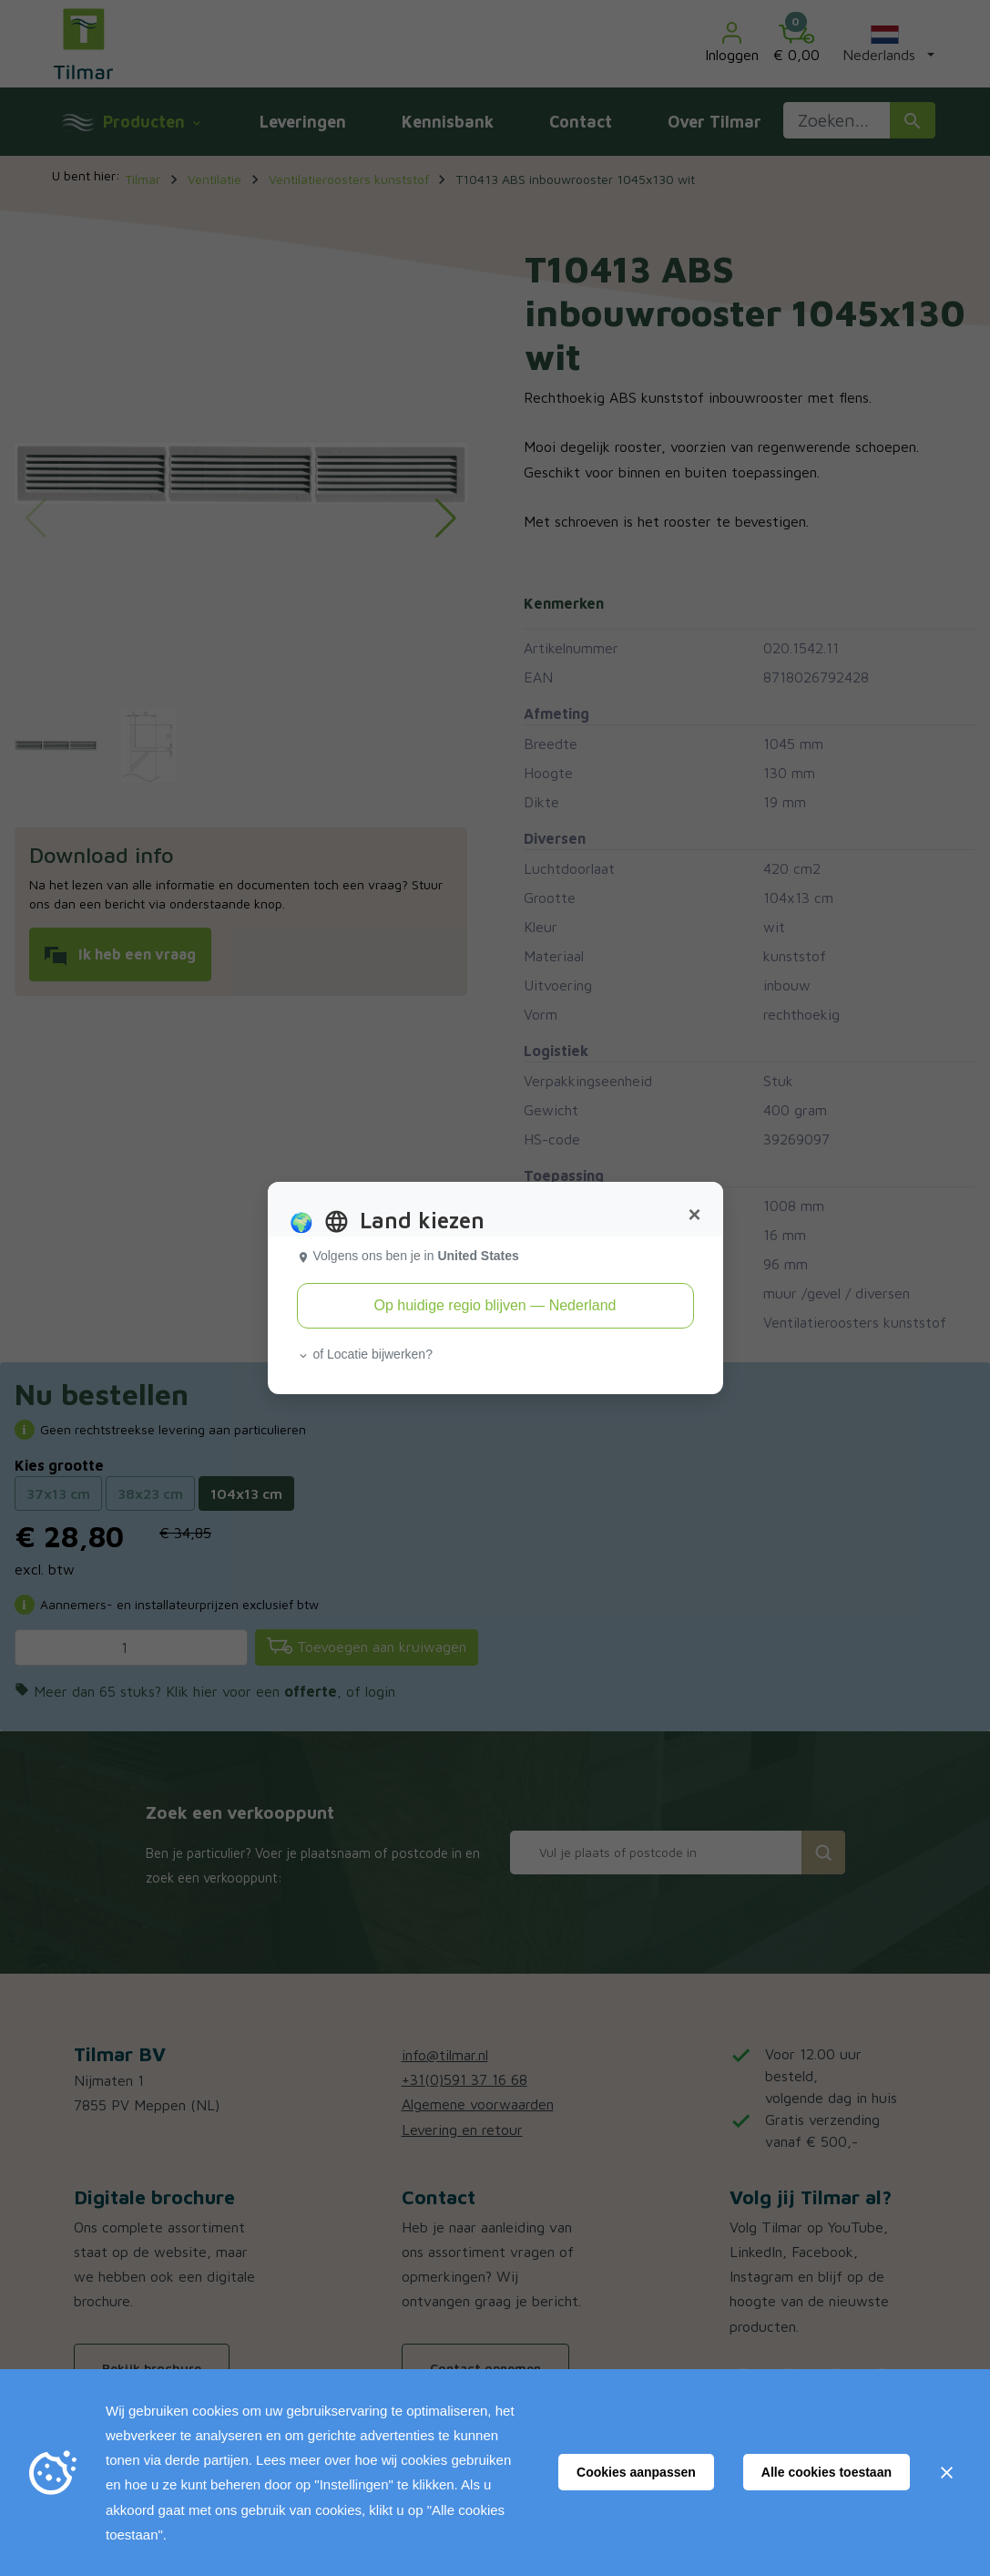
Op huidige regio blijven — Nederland (495, 1305)
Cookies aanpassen (636, 2472)
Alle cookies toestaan (826, 2472)
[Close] (694, 1214)
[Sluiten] (946, 2472)
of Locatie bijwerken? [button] (365, 1354)
